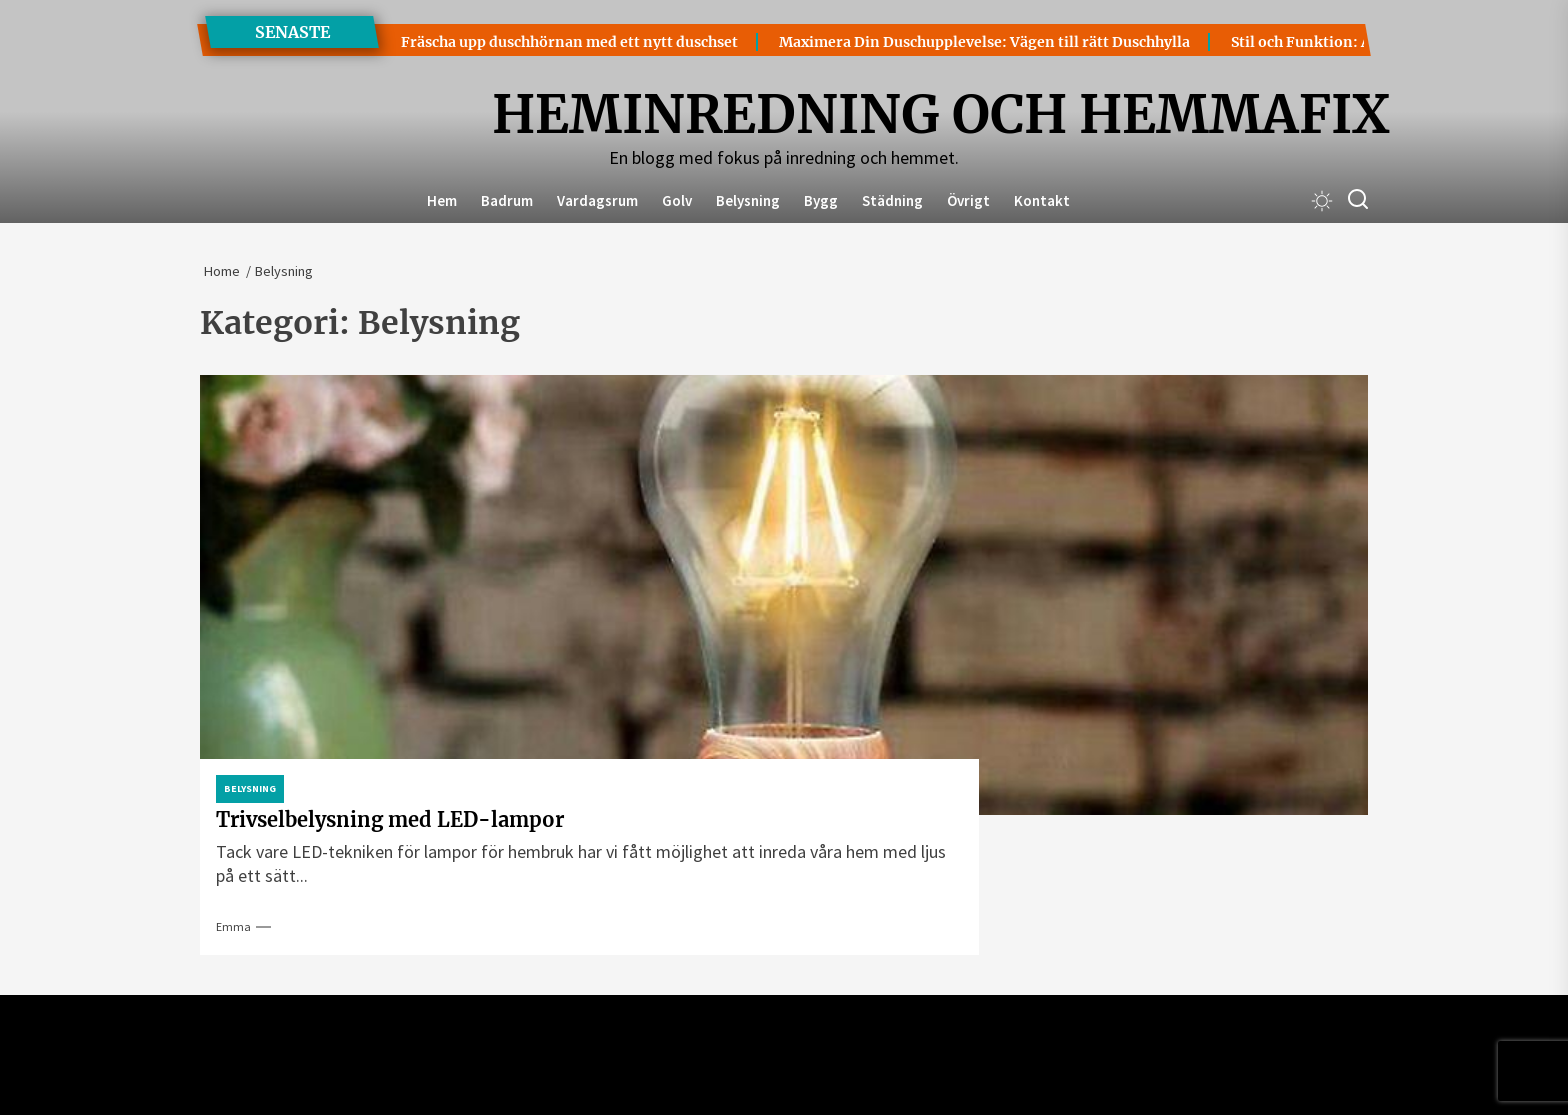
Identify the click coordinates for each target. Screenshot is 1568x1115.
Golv (677, 200)
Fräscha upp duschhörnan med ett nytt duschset (511, 42)
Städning (892, 200)
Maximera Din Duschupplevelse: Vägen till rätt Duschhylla (926, 42)
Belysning (748, 200)
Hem (442, 200)
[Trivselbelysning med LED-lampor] (784, 595)
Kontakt (1042, 200)
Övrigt (968, 200)
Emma (233, 926)
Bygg (821, 200)
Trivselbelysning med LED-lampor (390, 819)
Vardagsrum (597, 200)
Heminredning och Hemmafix (784, 115)
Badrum (507, 200)
